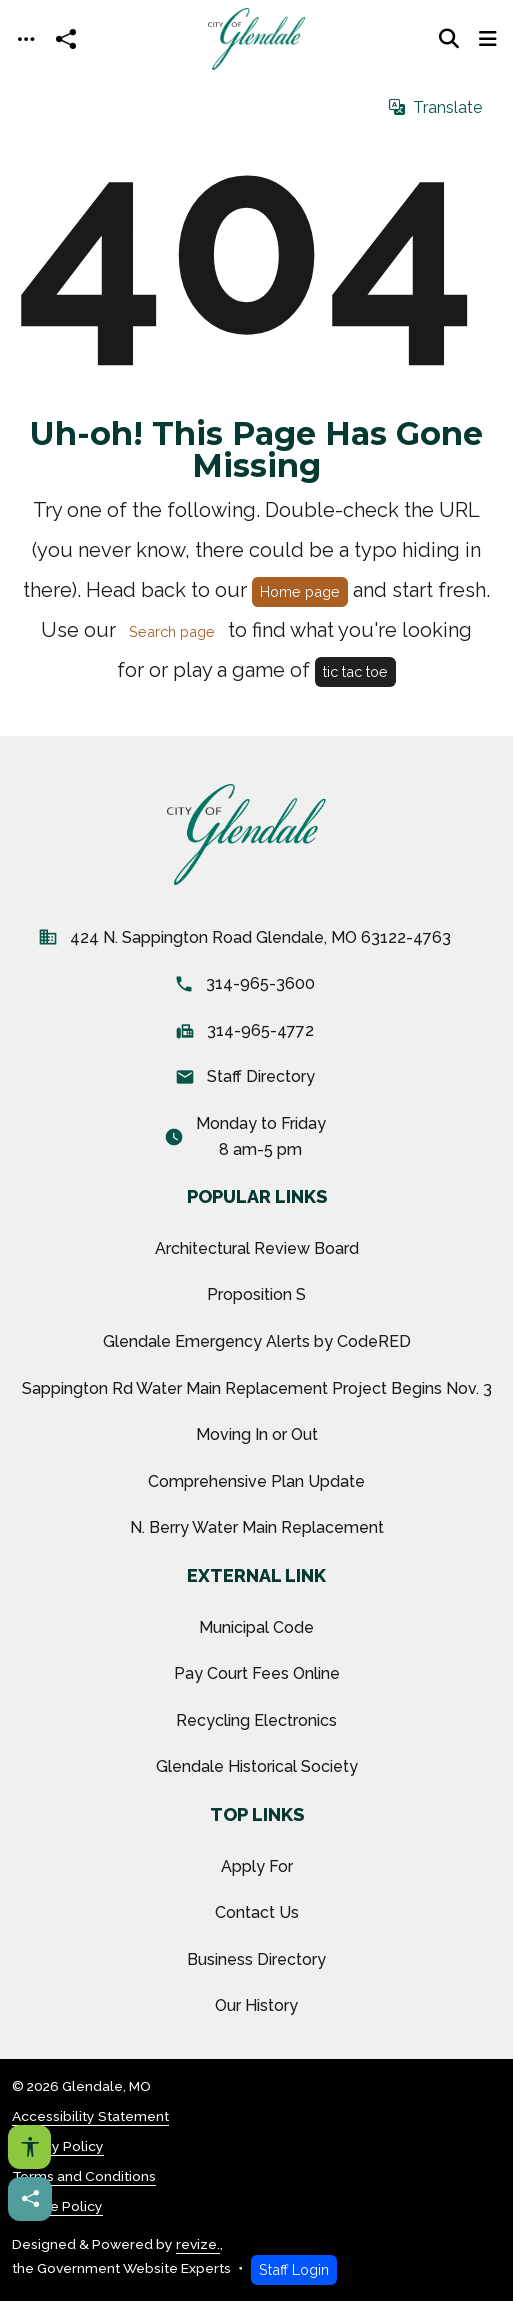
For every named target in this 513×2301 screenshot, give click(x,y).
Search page (172, 631)
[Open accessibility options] (29, 2147)
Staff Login (294, 2269)
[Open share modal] (66, 39)
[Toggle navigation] (26, 39)
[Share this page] (30, 2199)
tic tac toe (355, 671)
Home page (300, 591)
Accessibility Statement (90, 2116)
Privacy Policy (58, 2146)
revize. (198, 2244)
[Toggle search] (449, 39)
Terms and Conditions (84, 2176)
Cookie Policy (57, 2206)
